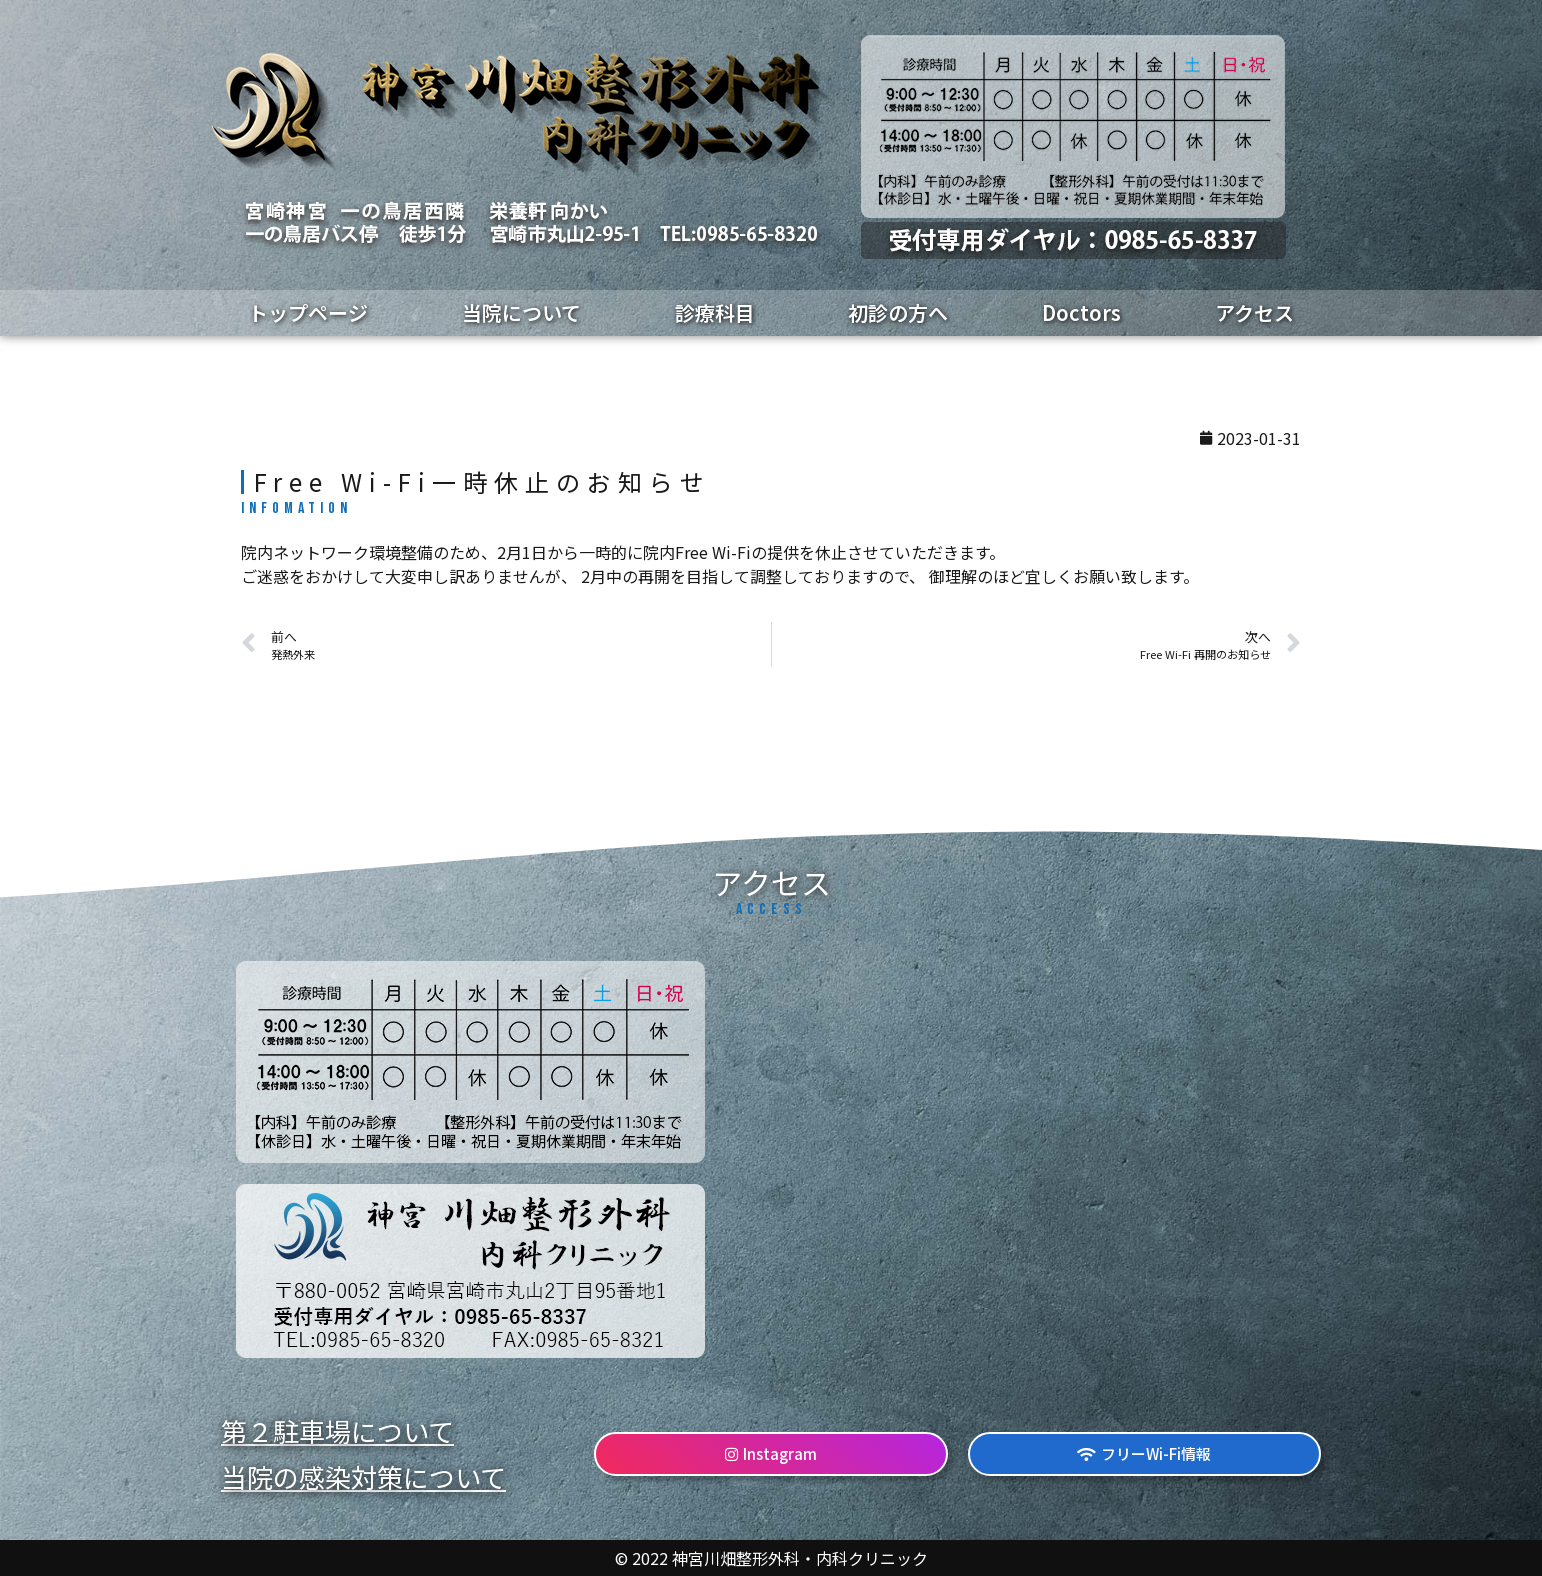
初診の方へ (898, 312)
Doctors (1081, 312)
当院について (521, 312)
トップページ (308, 312)
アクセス (1254, 312)
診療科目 (715, 312)
